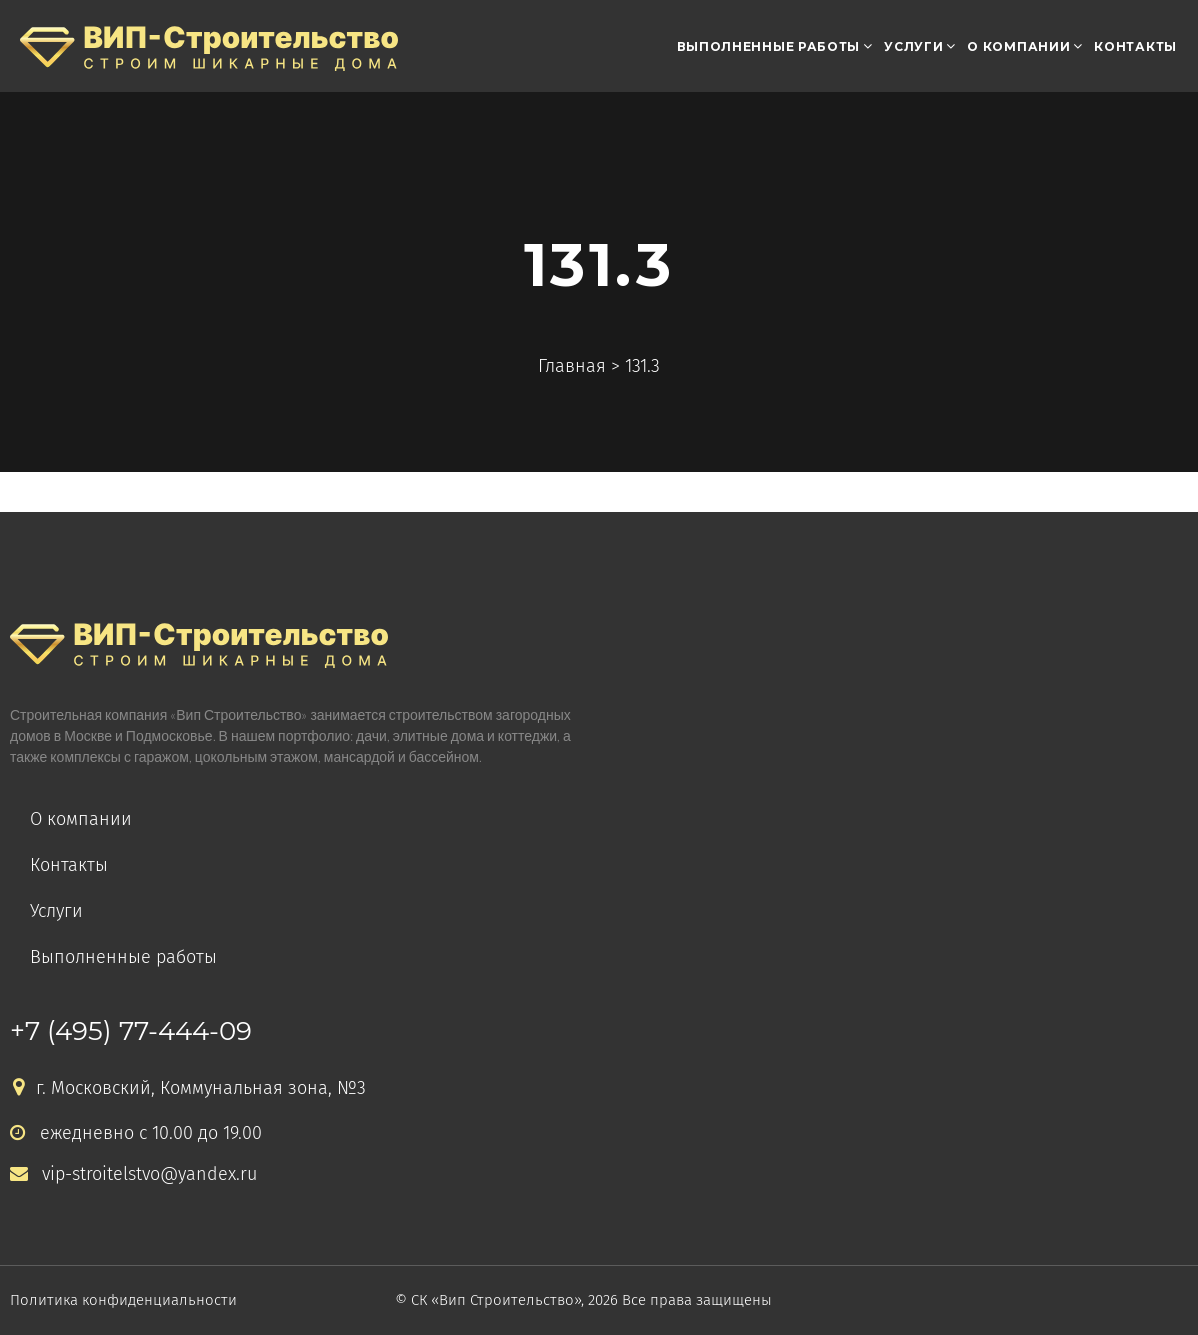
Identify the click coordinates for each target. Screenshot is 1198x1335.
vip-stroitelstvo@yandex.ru (133, 1174)
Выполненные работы (769, 46)
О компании (1018, 46)
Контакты (1135, 46)
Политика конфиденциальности (123, 1300)
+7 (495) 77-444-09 (131, 1031)
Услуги (913, 46)
